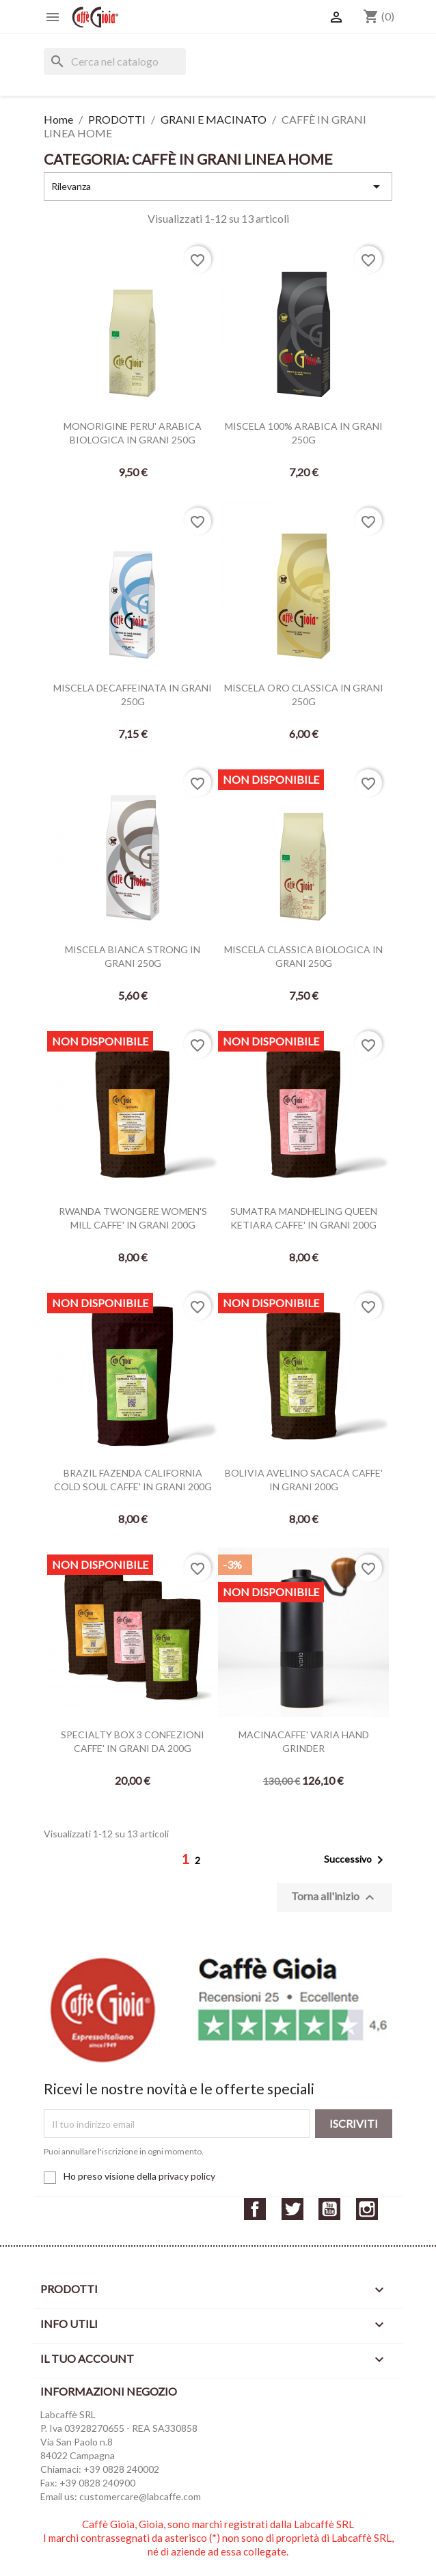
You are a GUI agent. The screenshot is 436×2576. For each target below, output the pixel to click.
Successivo (356, 1860)
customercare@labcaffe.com (140, 2496)
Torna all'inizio (334, 1897)
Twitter (292, 2209)
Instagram (367, 2209)
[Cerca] (115, 61)
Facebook (255, 2209)
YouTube (329, 2209)
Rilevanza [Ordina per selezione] (218, 186)
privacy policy (187, 2176)
